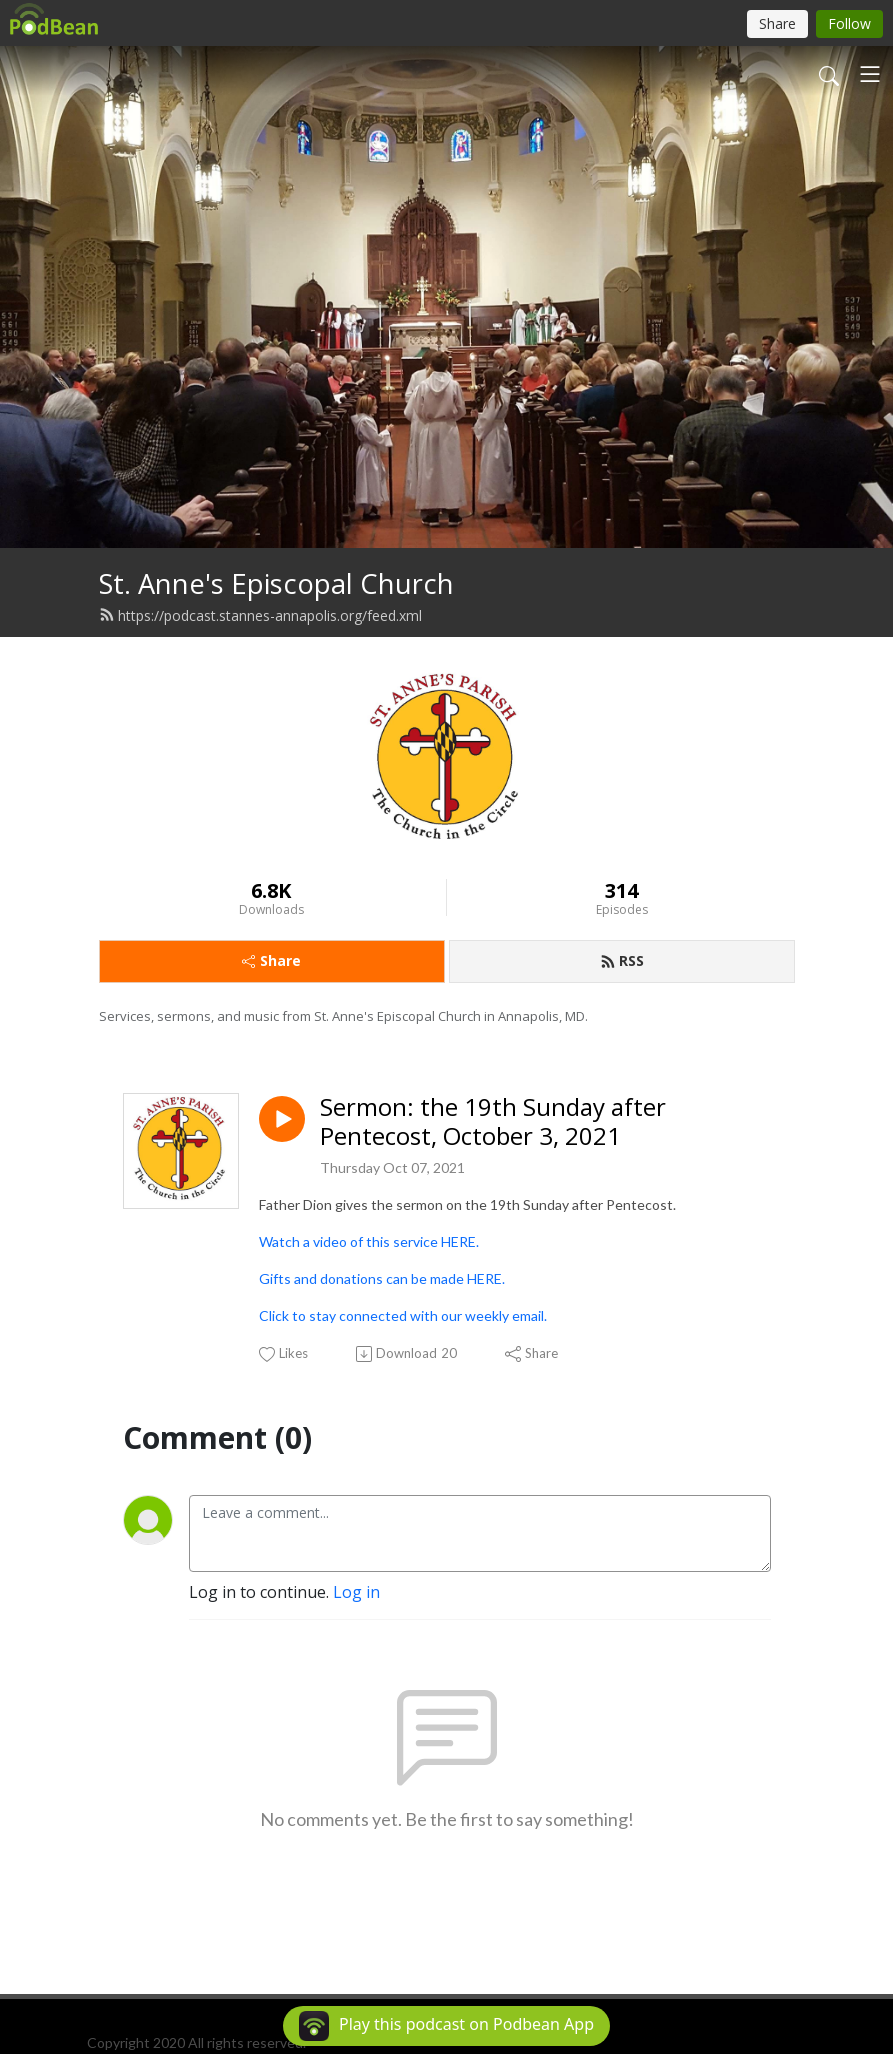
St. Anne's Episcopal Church (276, 583)
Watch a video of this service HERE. (369, 1241)
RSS (622, 960)
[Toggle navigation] (870, 74)
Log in (356, 1592)
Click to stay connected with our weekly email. (403, 1315)
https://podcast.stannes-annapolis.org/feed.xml (260, 615)
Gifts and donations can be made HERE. (382, 1278)
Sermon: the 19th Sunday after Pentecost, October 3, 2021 (493, 1122)
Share (271, 960)
